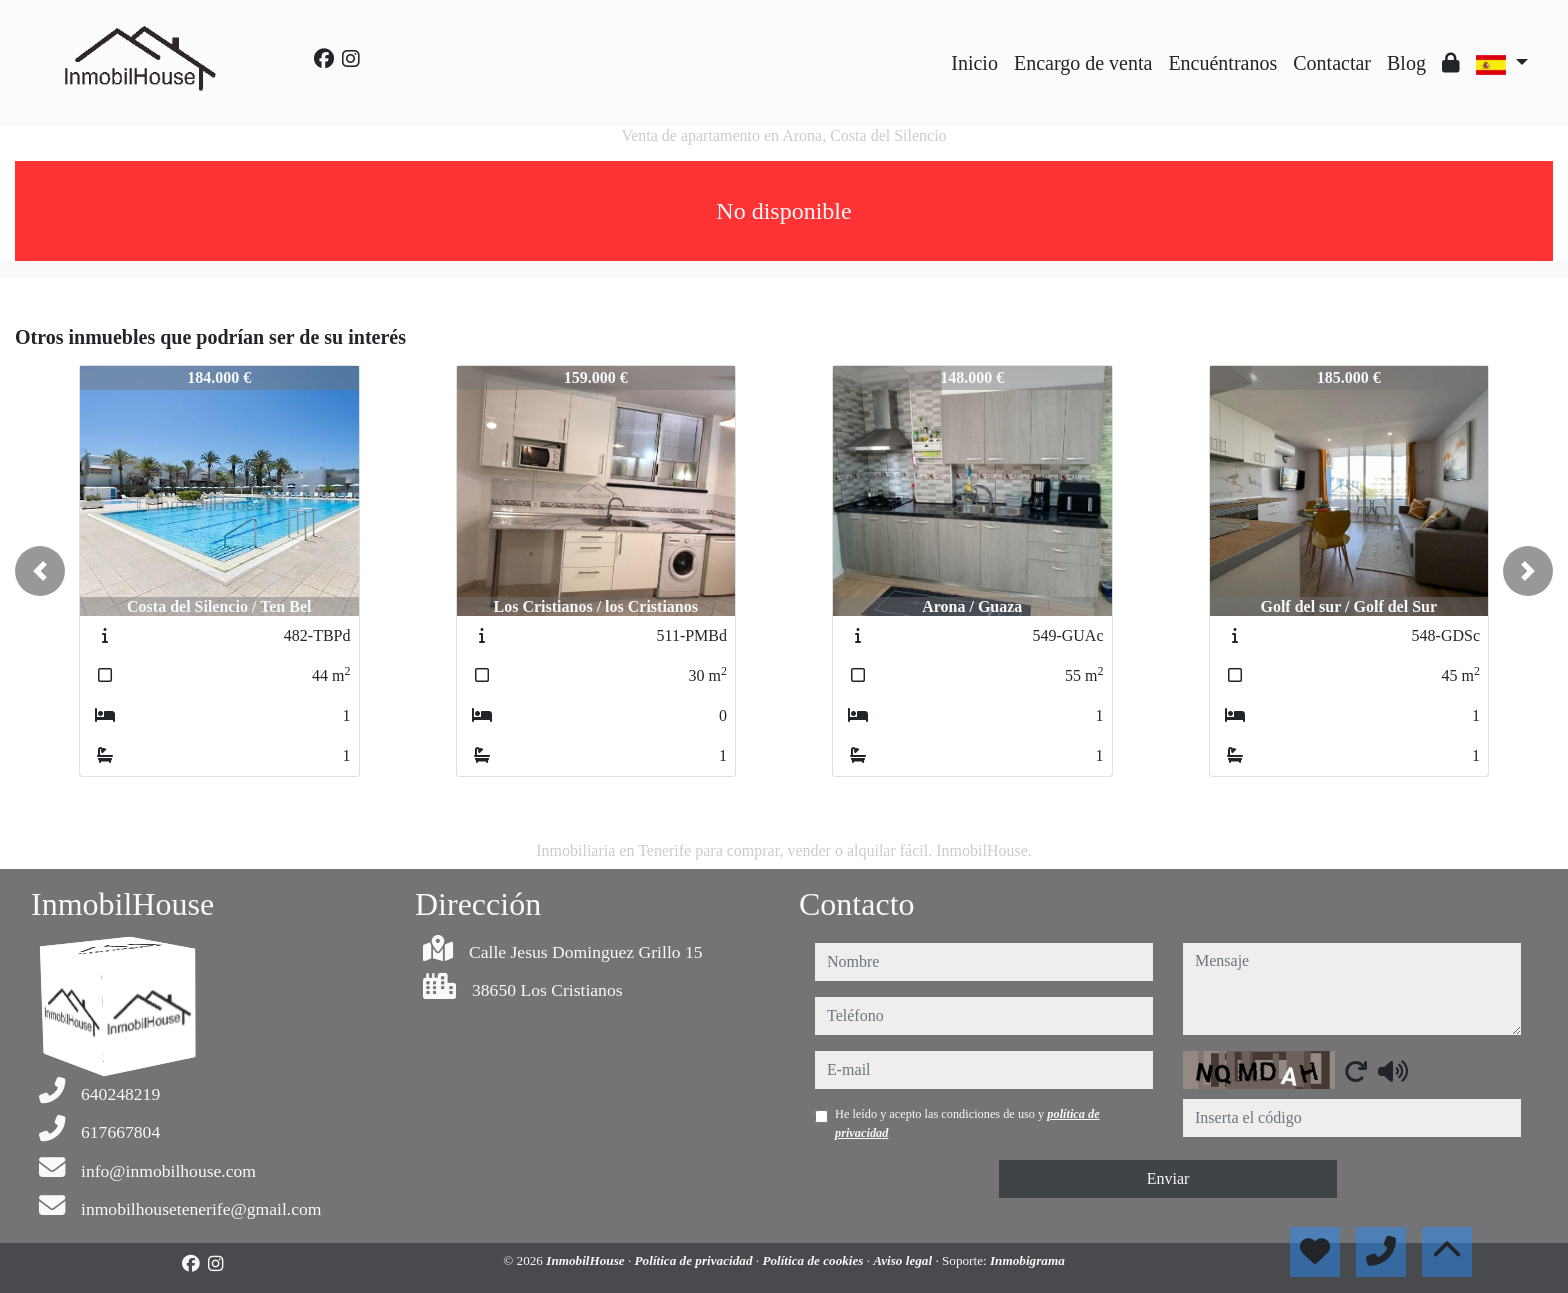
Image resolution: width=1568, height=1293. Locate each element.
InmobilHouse (587, 1260)
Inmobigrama (1027, 1260)
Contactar (1332, 63)
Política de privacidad (695, 1260)
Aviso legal (904, 1260)
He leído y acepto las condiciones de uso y (967, 1123)
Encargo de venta (1083, 63)
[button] (40, 571)
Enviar (1168, 1178)
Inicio (974, 63)
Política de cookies (814, 1260)
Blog (1406, 63)
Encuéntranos (1222, 63)
